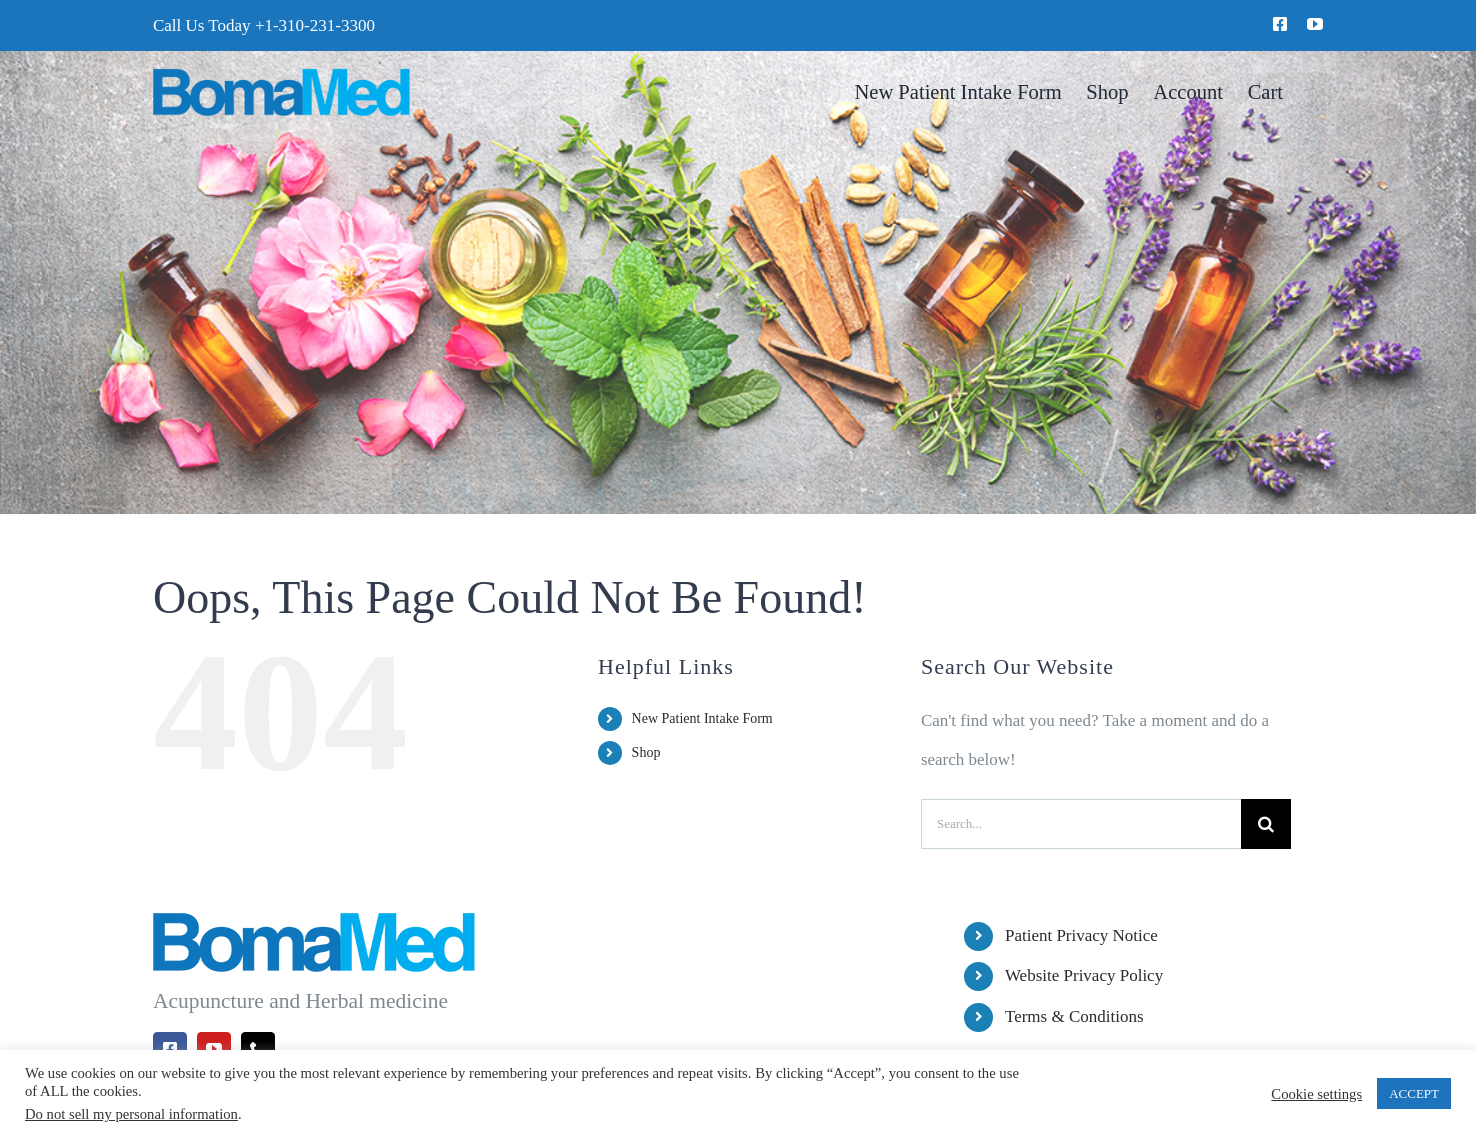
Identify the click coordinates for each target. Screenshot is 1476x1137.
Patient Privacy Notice (1081, 935)
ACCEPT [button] (1414, 1093)
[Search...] (1081, 824)
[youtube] (1315, 24)
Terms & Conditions (1074, 1016)
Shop (646, 752)
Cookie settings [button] (1316, 1094)
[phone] (258, 1049)
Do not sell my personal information (131, 1114)
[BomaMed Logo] (281, 76)
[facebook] (1280, 24)
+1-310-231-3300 (315, 25)
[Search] (1266, 824)
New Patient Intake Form (702, 718)
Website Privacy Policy (1084, 975)
